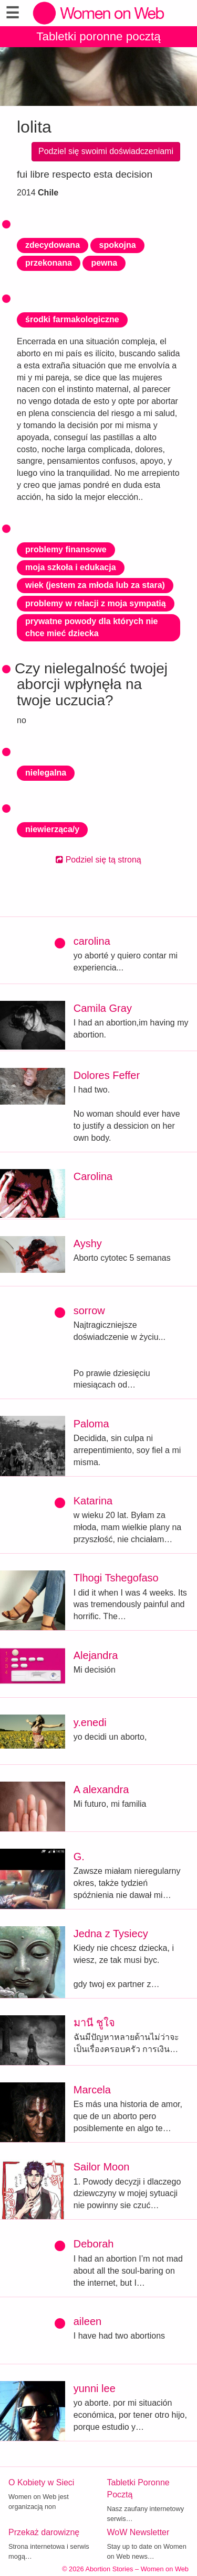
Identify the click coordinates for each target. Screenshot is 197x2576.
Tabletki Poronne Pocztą (138, 2488)
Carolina (93, 1176)
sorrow (89, 1310)
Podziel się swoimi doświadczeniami (105, 151)
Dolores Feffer (107, 1075)
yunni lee (95, 2388)
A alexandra (101, 1789)
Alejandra (96, 1655)
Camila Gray (103, 1008)
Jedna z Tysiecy (111, 1933)
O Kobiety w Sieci (41, 2482)
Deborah (94, 2244)
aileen (87, 2321)
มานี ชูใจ (95, 2022)
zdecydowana (52, 245)
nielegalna (45, 772)
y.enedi (90, 1722)
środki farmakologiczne (72, 319)
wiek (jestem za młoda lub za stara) (95, 585)
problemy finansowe (66, 549)
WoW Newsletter (138, 2532)
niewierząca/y (52, 829)
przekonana (48, 262)
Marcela (92, 2089)
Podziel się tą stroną (98, 859)
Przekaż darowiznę (43, 2532)
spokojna (117, 245)
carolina (92, 941)
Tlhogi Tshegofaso (116, 1578)
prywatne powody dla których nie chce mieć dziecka (91, 627)
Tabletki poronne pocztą (98, 36)
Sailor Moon (102, 2167)
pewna (104, 262)
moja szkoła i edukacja (70, 567)
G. (79, 1856)
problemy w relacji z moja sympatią (95, 603)
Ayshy (88, 1243)
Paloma (91, 1423)
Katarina (93, 1501)
